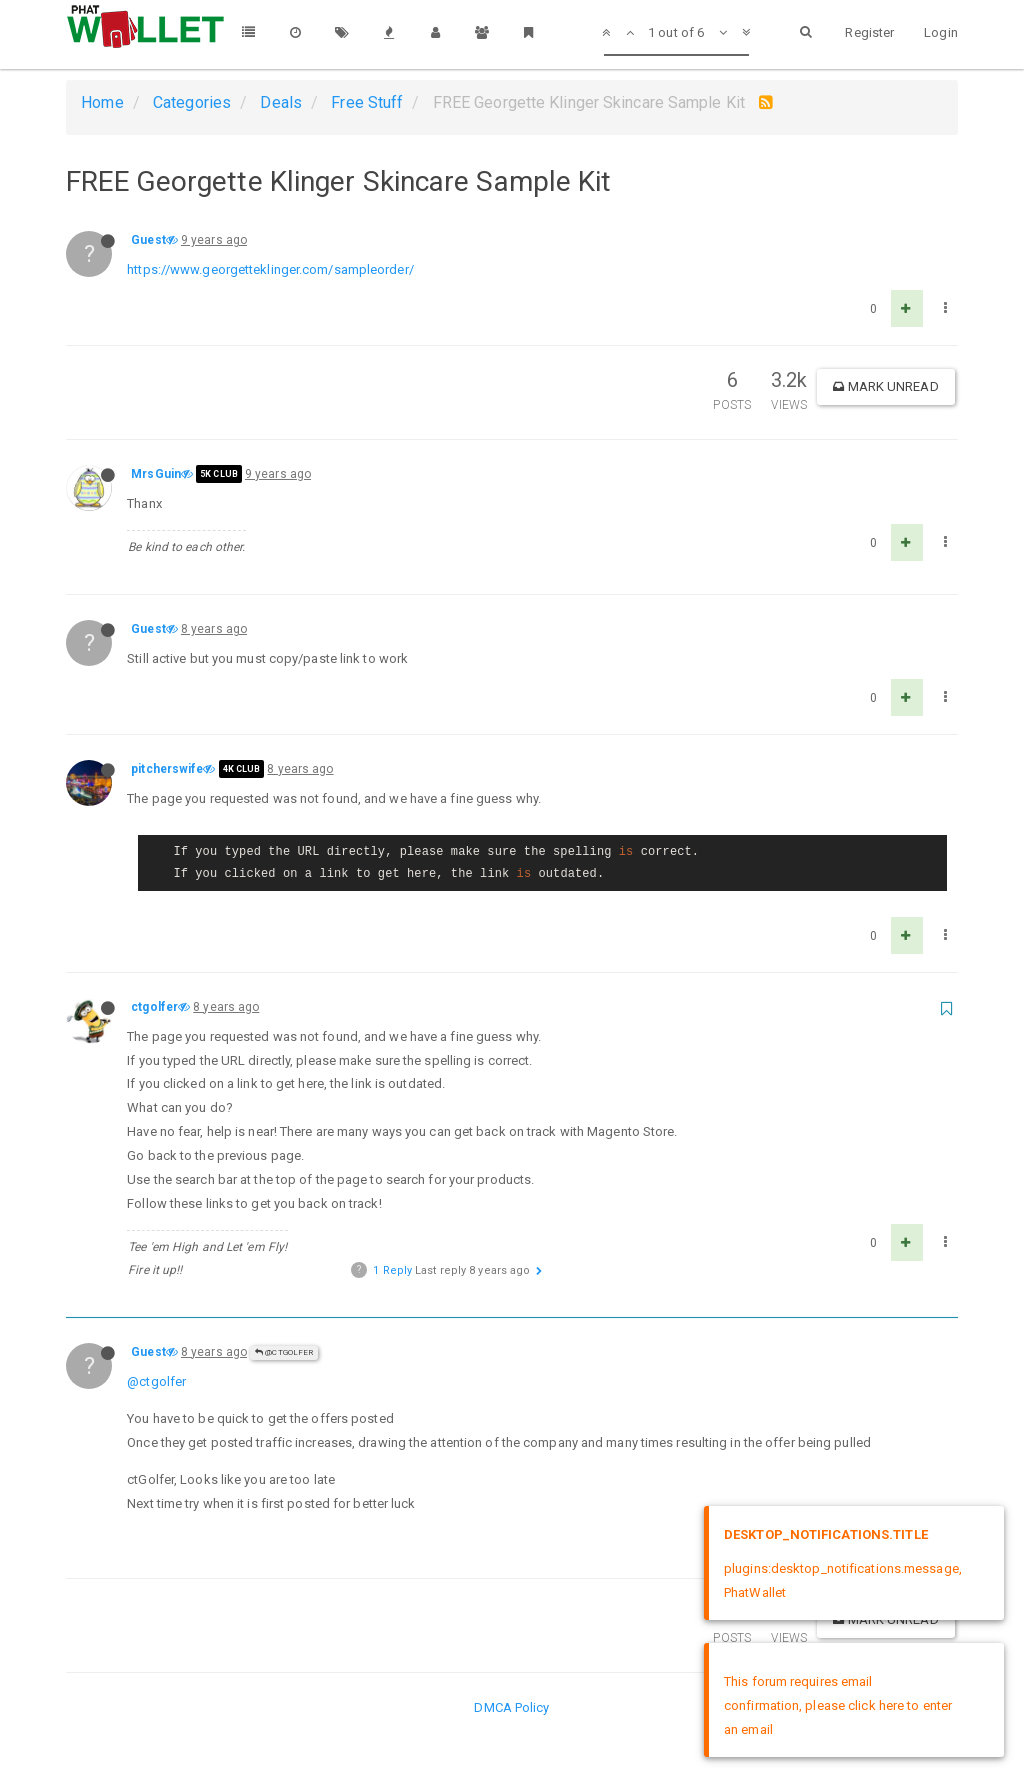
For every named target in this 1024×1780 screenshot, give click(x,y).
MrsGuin (156, 474)
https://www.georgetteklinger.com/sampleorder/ (270, 269)
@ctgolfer (284, 1352)
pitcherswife (167, 769)
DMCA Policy (511, 1707)
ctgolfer (154, 1007)
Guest (148, 240)
